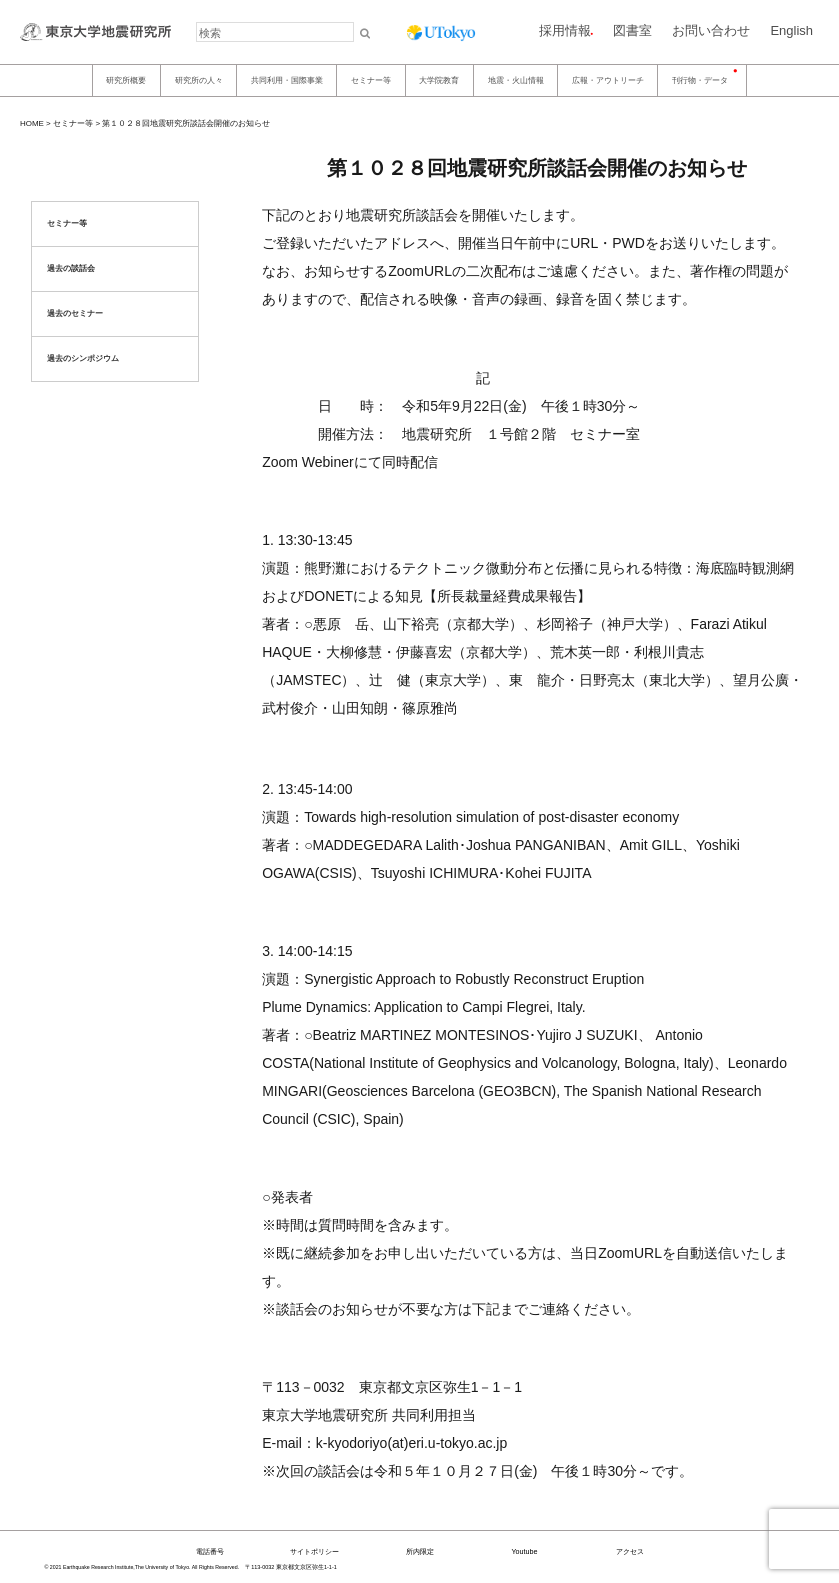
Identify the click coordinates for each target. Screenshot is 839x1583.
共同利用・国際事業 (287, 80)
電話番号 (210, 1552)
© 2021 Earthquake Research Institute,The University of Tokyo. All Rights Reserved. (142, 1567)
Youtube (524, 1552)
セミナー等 (371, 80)
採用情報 (565, 30)
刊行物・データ (700, 80)
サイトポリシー (314, 1552)
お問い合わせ (711, 30)
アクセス (630, 1552)
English (791, 30)
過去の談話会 (71, 268)
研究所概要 (126, 80)
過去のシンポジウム (83, 358)
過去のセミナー (75, 313)
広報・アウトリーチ (608, 80)
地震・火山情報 (516, 80)
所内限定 (420, 1552)
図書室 (632, 30)
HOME (32, 123)
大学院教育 (439, 80)
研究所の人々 (199, 80)
